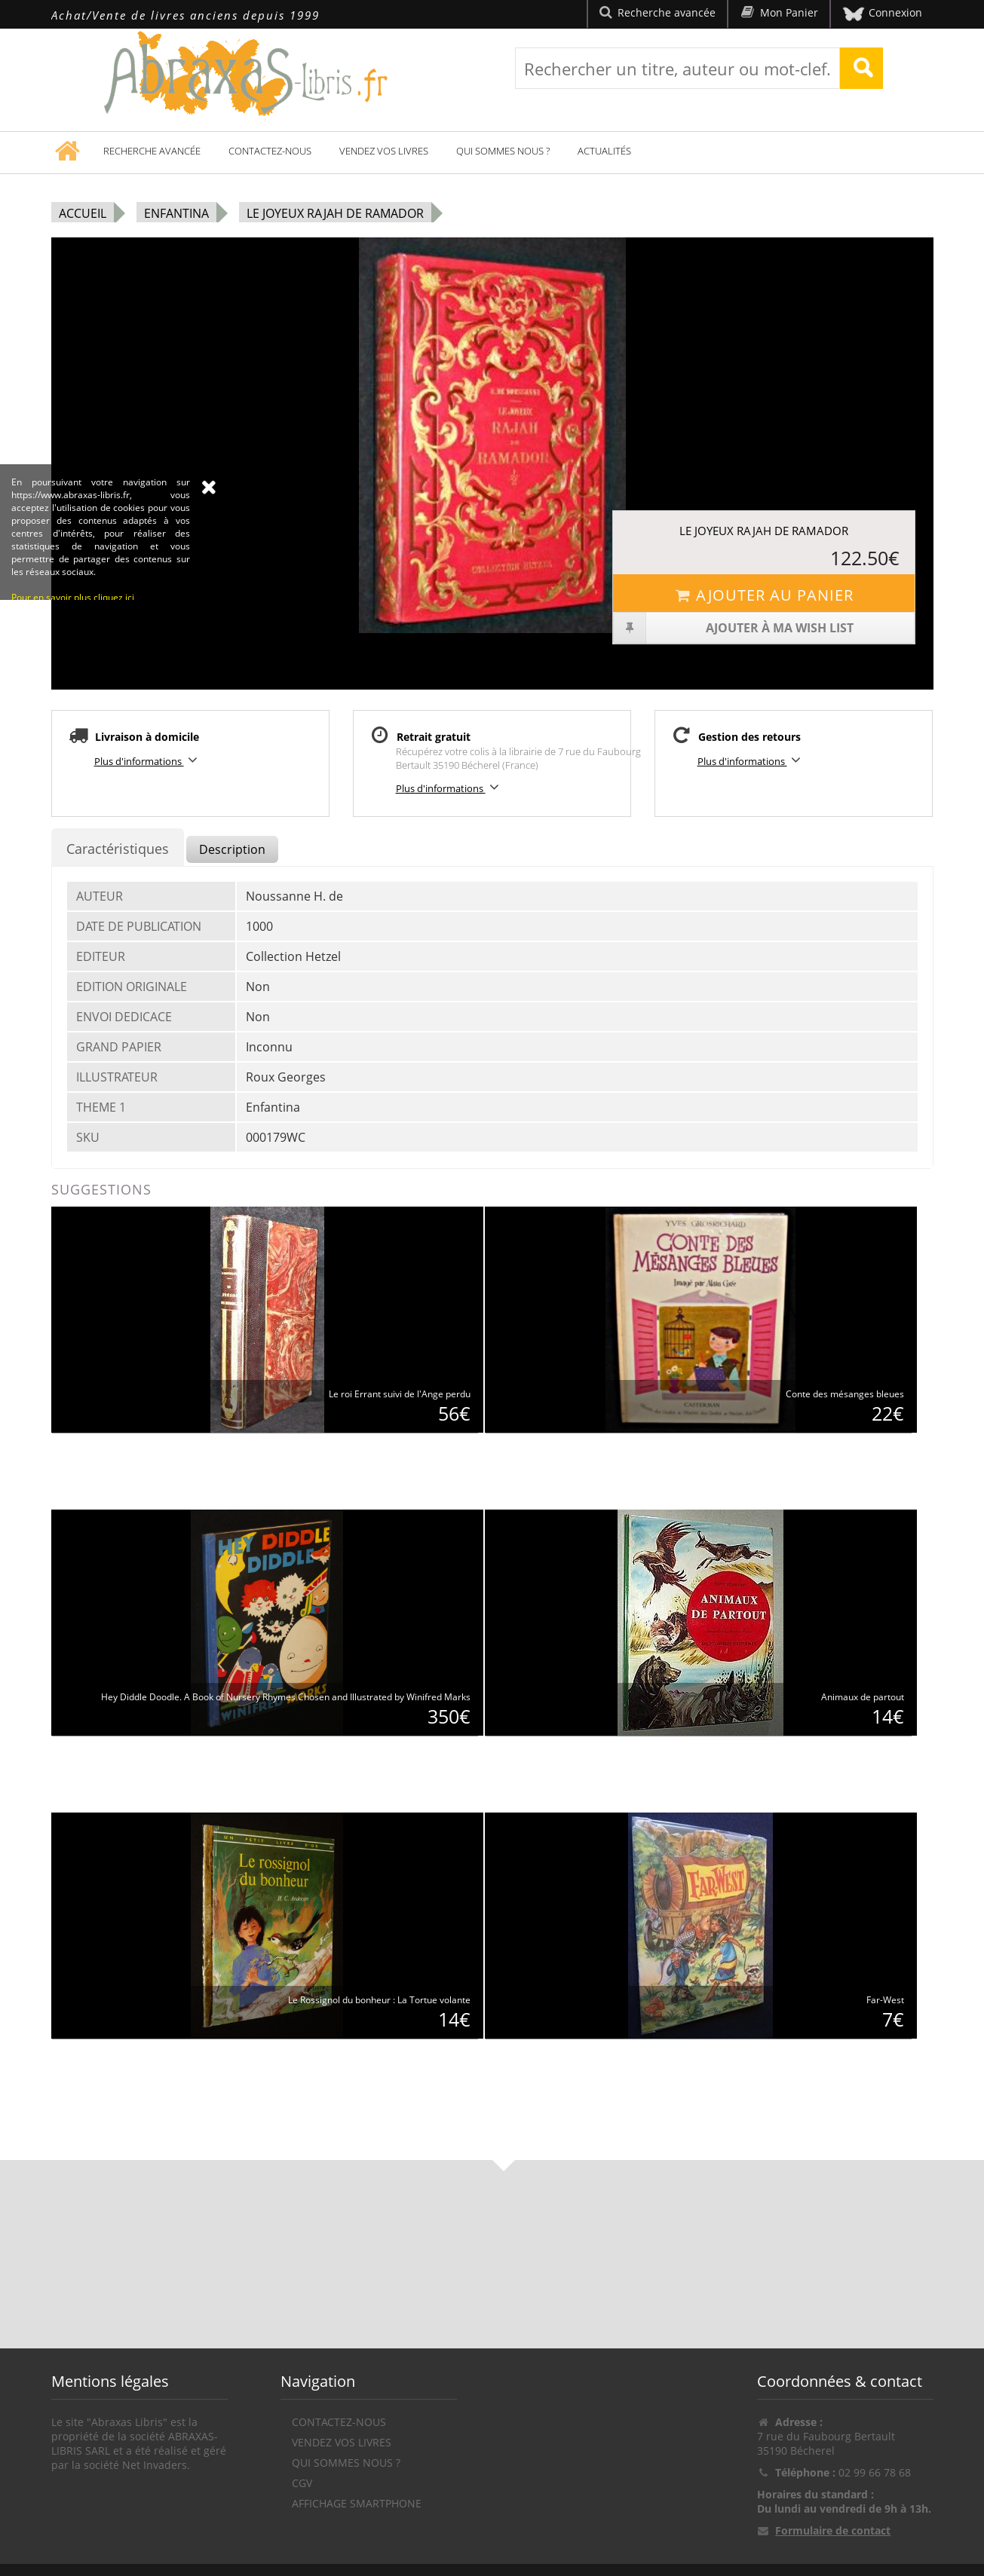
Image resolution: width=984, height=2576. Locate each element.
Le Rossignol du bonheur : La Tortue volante (379, 1999)
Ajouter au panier (764, 595)
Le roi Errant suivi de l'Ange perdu (400, 1393)
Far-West (885, 1999)
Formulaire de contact (833, 2530)
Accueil (82, 213)
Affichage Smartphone (356, 2503)
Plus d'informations (148, 760)
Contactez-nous (269, 151)
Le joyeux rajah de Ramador (335, 213)
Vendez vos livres (383, 151)
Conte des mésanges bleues (845, 1393)
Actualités (604, 151)
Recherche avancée (152, 151)
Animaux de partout (862, 1696)
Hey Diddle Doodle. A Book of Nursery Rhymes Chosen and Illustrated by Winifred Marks (286, 1696)
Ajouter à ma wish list (733, 628)
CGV (302, 2483)
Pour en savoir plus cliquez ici (72, 694)
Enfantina (176, 213)
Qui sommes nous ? (503, 151)
